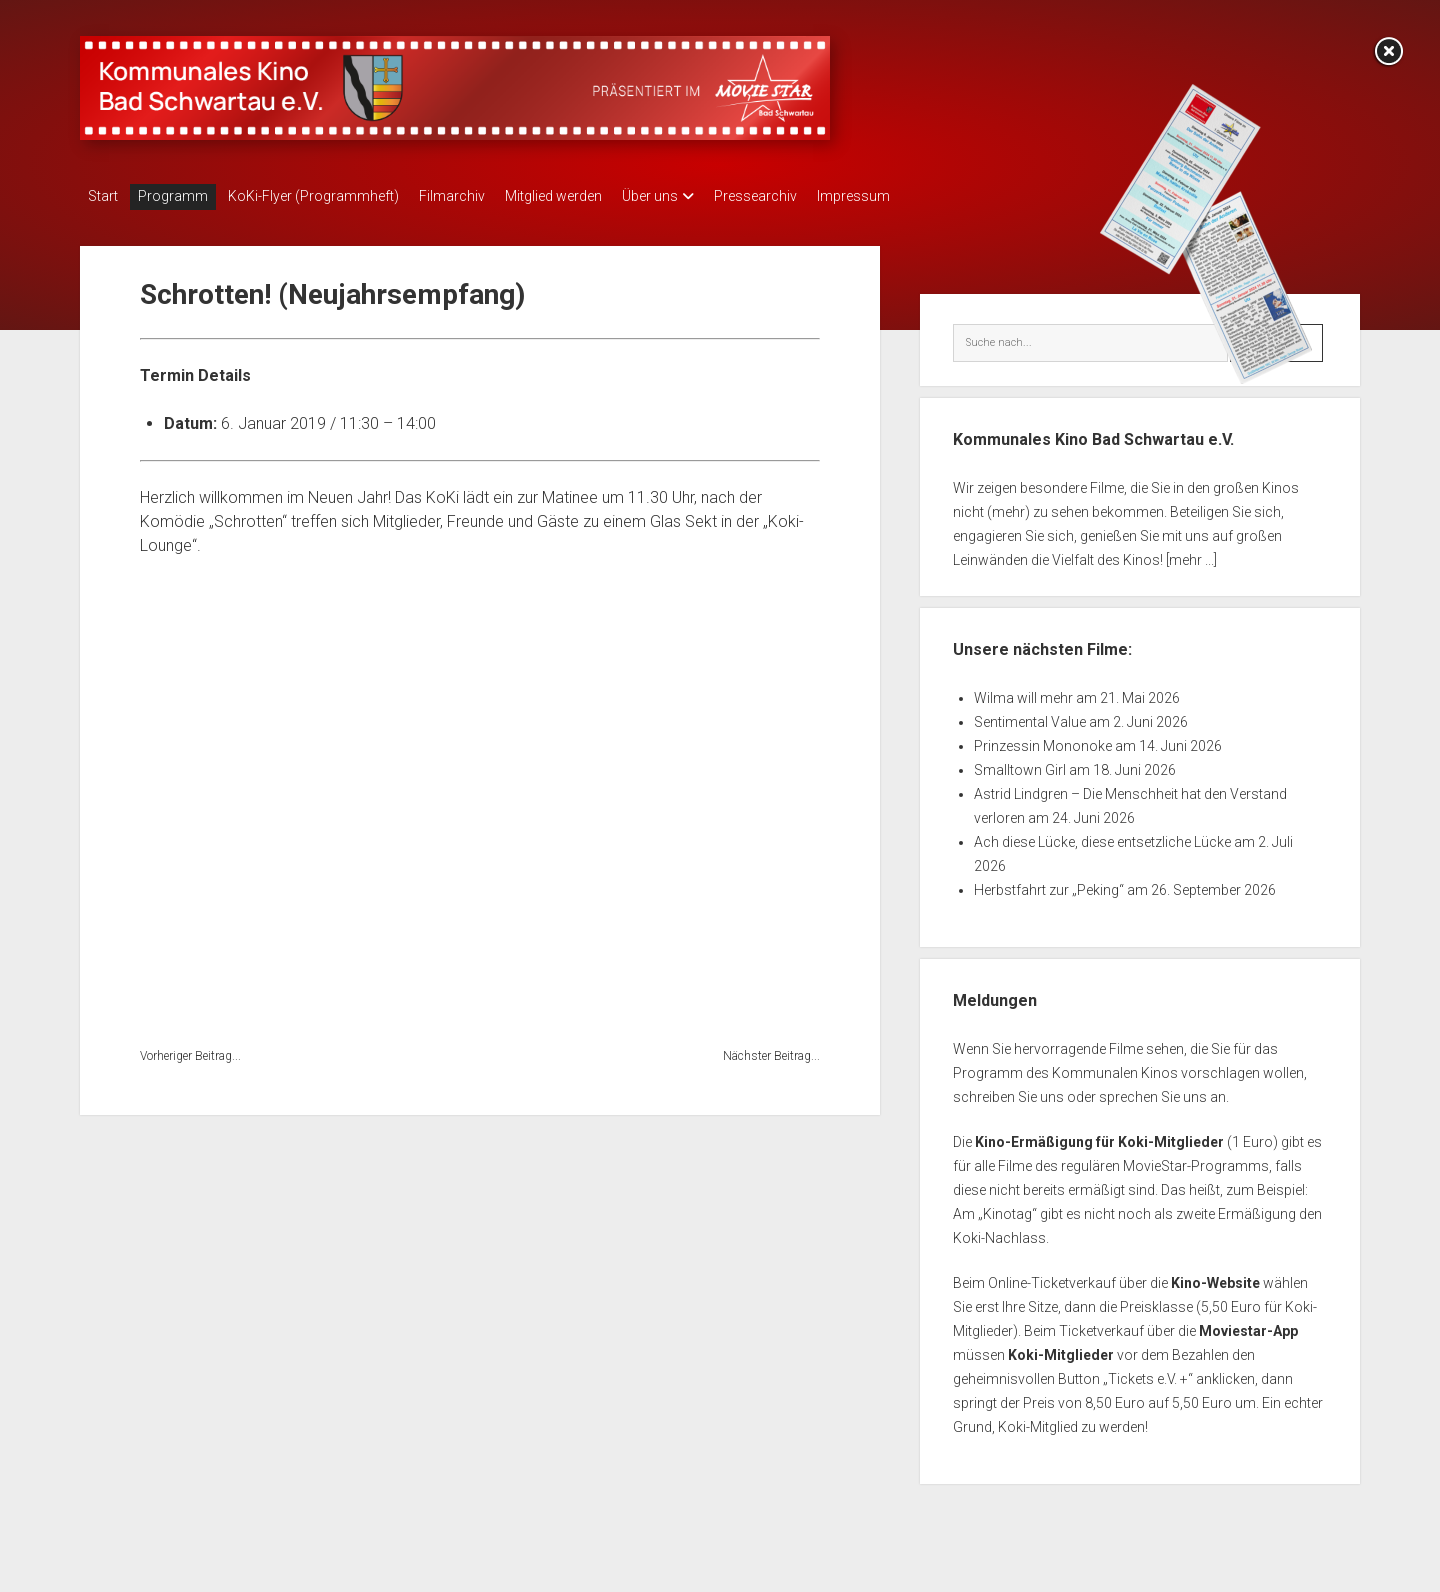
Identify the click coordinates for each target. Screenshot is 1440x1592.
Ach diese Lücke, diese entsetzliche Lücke (1102, 836)
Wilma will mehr (1023, 692)
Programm (183, 196)
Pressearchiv (815, 196)
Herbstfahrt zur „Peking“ (1049, 884)
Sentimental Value (1030, 716)
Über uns (700, 196)
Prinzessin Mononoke (1043, 740)
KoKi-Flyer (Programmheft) (333, 196)
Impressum (923, 196)
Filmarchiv (482, 196)
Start (103, 196)
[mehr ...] (1191, 554)
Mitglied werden (593, 196)
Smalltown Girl (1020, 764)
